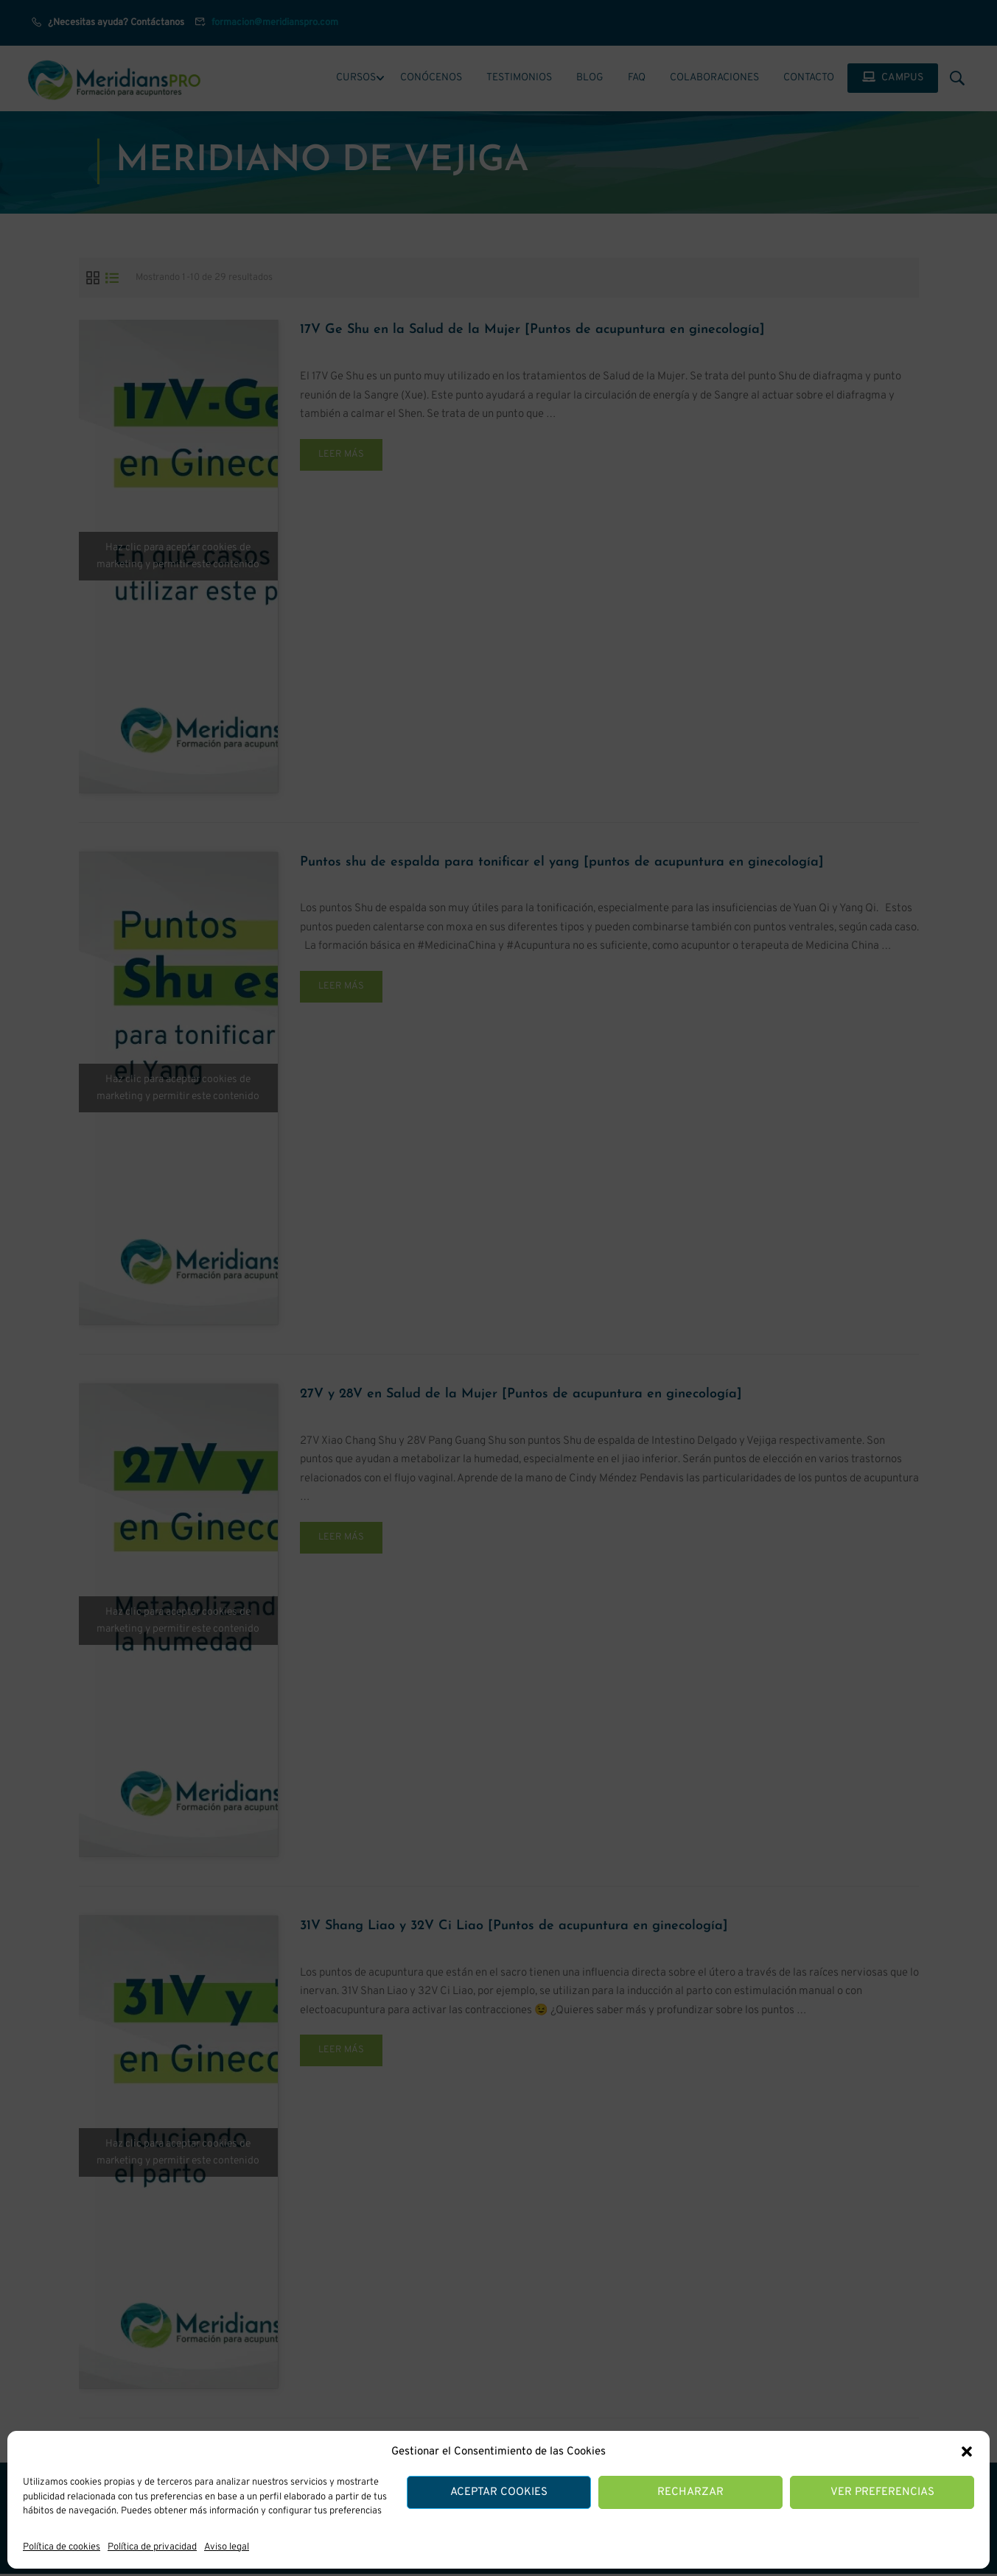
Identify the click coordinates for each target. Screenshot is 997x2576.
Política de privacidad (152, 2547)
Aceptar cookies (499, 2492)
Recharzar (690, 2492)
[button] (966, 2451)
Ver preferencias (882, 2492)
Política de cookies (61, 2547)
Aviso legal (226, 2547)
